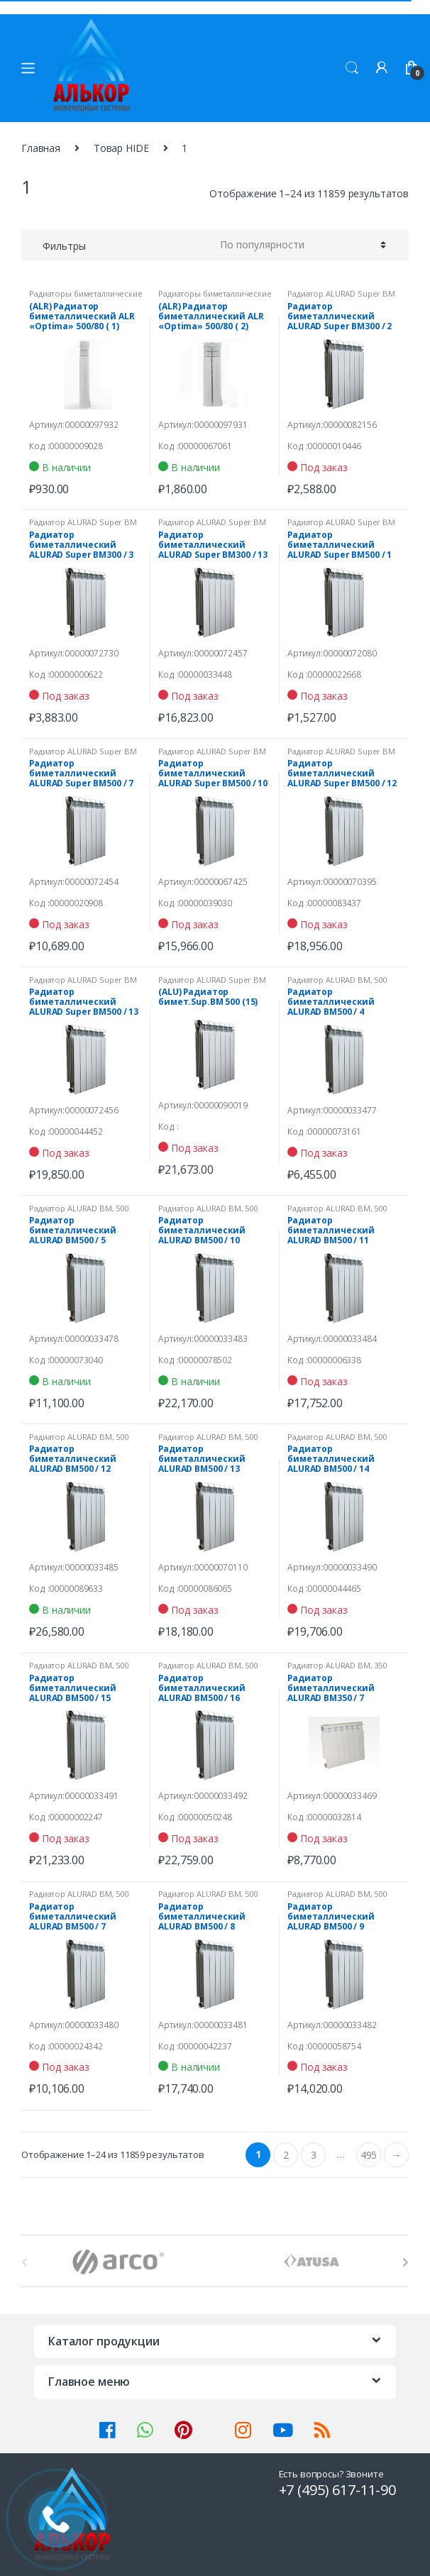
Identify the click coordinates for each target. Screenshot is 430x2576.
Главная (40, 148)
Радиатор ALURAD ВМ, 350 (337, 1665)
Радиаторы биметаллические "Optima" (86, 297)
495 (368, 2155)
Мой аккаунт (382, 68)
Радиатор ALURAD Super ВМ (341, 293)
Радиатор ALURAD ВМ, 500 (337, 979)
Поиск (352, 68)
